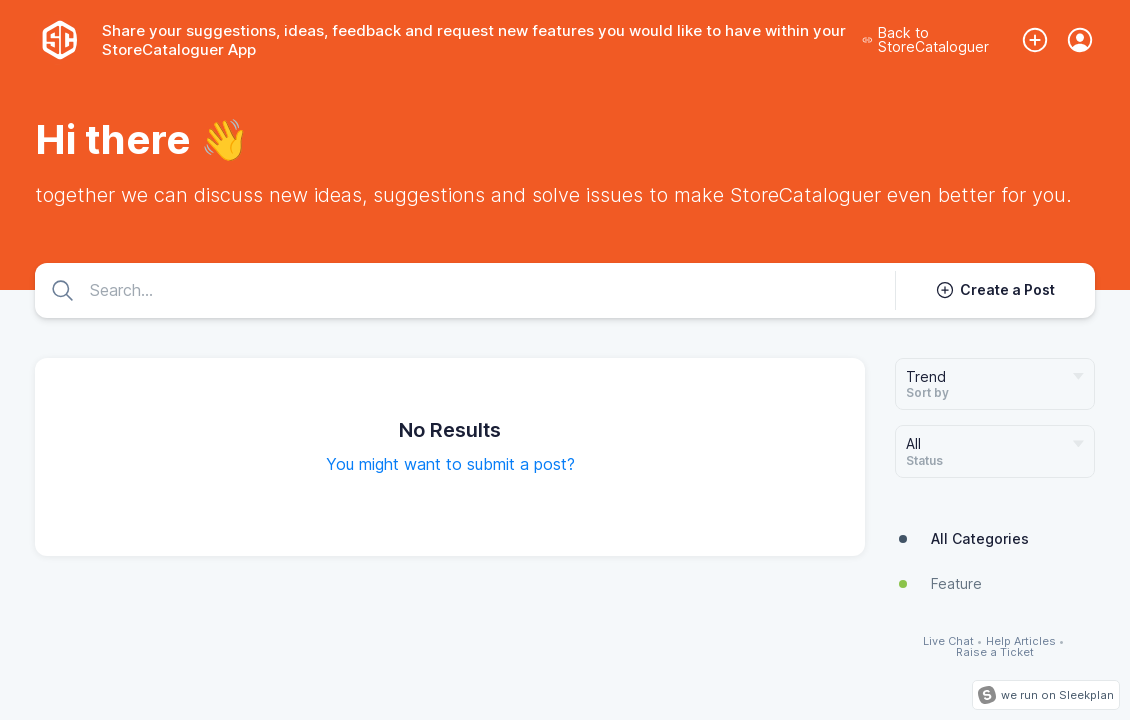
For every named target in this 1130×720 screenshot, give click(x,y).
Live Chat (948, 641)
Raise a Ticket (995, 652)
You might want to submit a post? (450, 464)
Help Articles (1021, 641)
